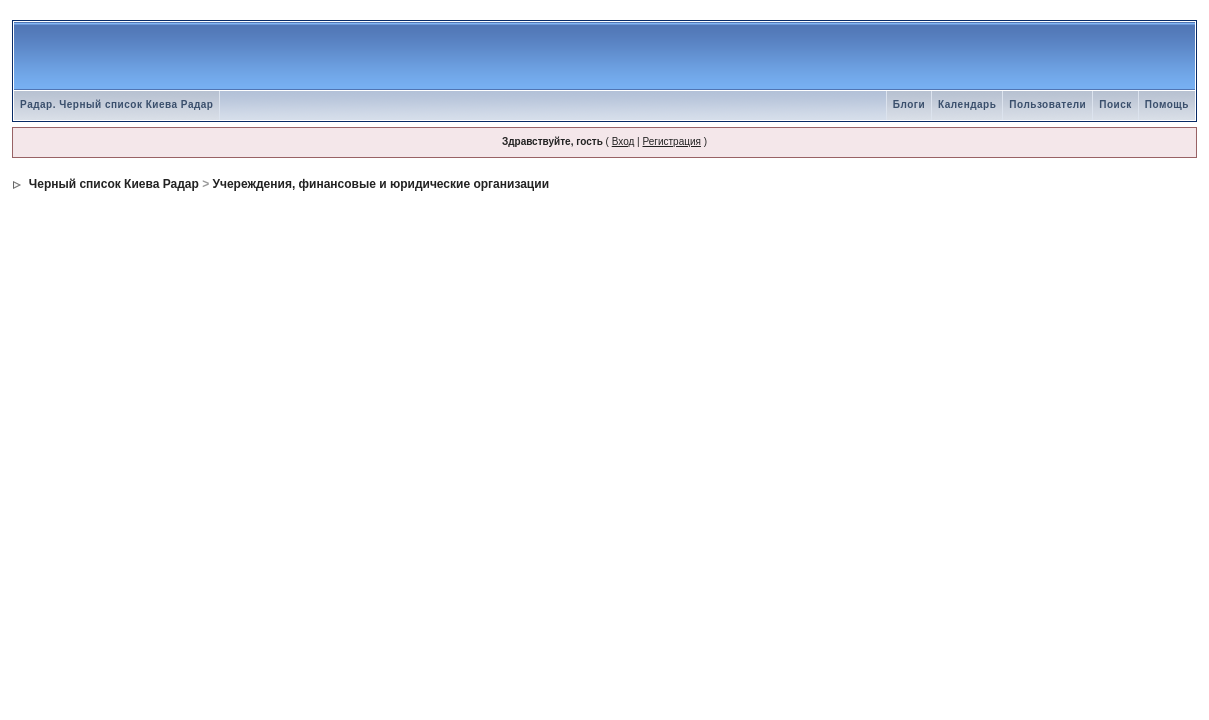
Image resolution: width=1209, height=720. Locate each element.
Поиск (1115, 104)
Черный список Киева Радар (111, 184)
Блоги (909, 104)
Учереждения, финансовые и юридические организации (381, 184)
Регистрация (671, 141)
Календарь (967, 104)
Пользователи (1047, 104)
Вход (623, 141)
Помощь (1167, 104)
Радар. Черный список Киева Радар (116, 104)
